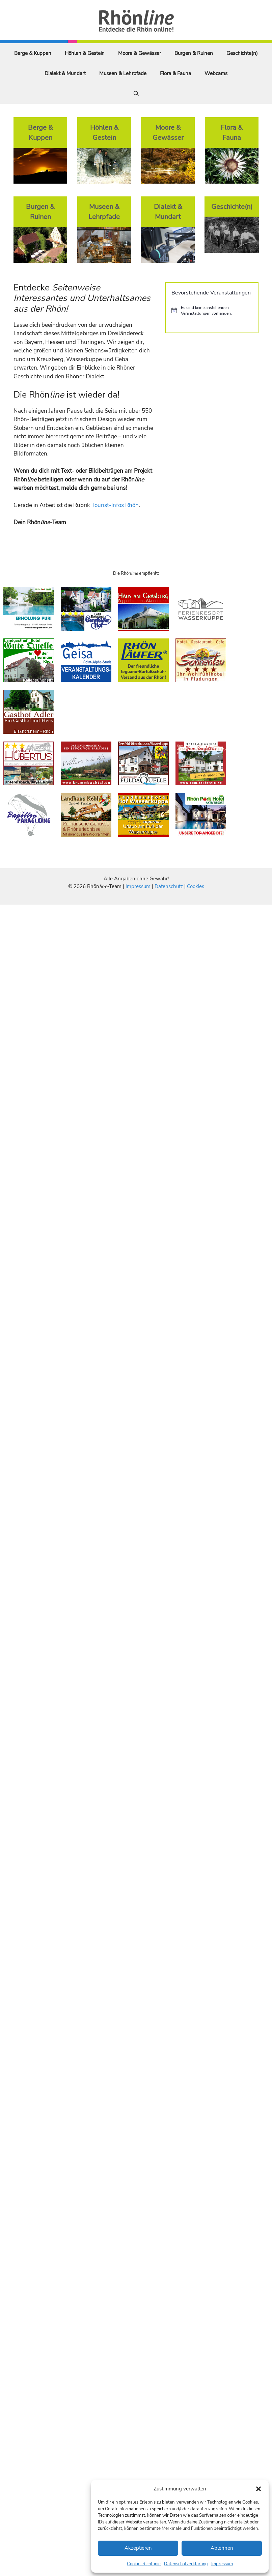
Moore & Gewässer (139, 53)
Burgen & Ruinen (193, 53)
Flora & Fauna (175, 73)
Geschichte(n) (242, 53)
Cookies (195, 886)
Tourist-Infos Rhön (115, 505)
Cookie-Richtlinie (144, 2564)
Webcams (216, 73)
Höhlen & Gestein (85, 53)
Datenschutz (169, 886)
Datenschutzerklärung (186, 2564)
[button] (258, 2488)
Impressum (222, 2564)
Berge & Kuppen (32, 53)
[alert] (211, 310)
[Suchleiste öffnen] (136, 94)
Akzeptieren (138, 2548)
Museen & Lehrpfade (122, 73)
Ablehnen (222, 2548)
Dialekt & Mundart (65, 73)
